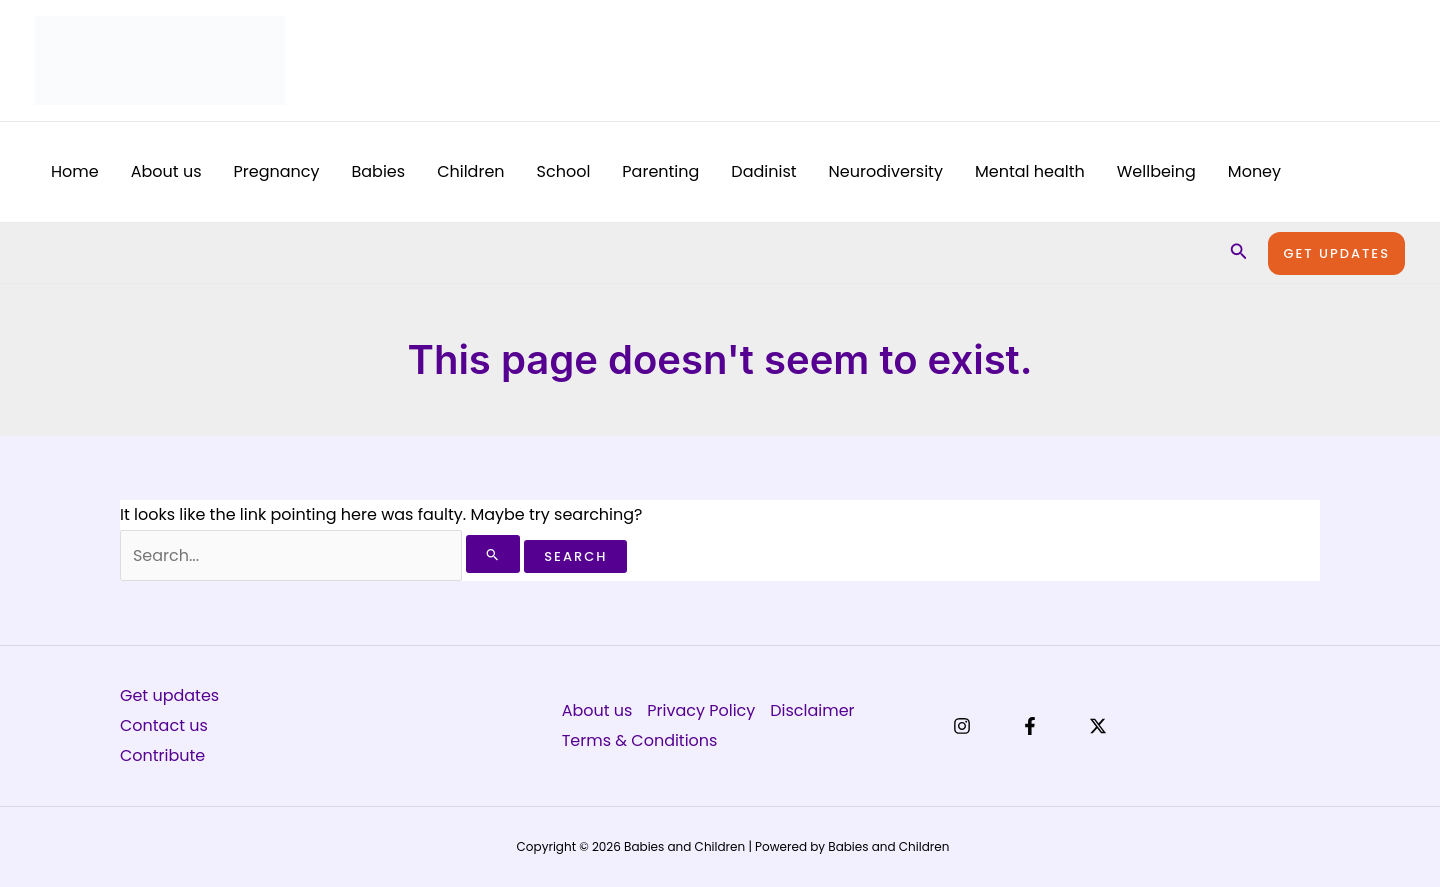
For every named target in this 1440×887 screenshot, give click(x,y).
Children (470, 171)
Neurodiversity (886, 171)
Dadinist (763, 171)
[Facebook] (1030, 726)
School (564, 171)
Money (1254, 171)
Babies (378, 171)
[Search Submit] (493, 554)
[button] (1239, 253)
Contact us (164, 725)
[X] (1098, 726)
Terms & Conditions (640, 740)
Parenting (660, 171)
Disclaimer (813, 710)
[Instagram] (962, 726)
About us (166, 171)
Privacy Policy (701, 710)
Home (75, 171)
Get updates (169, 695)
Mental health (1030, 171)
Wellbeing (1156, 171)
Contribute (162, 755)
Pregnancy (277, 171)
